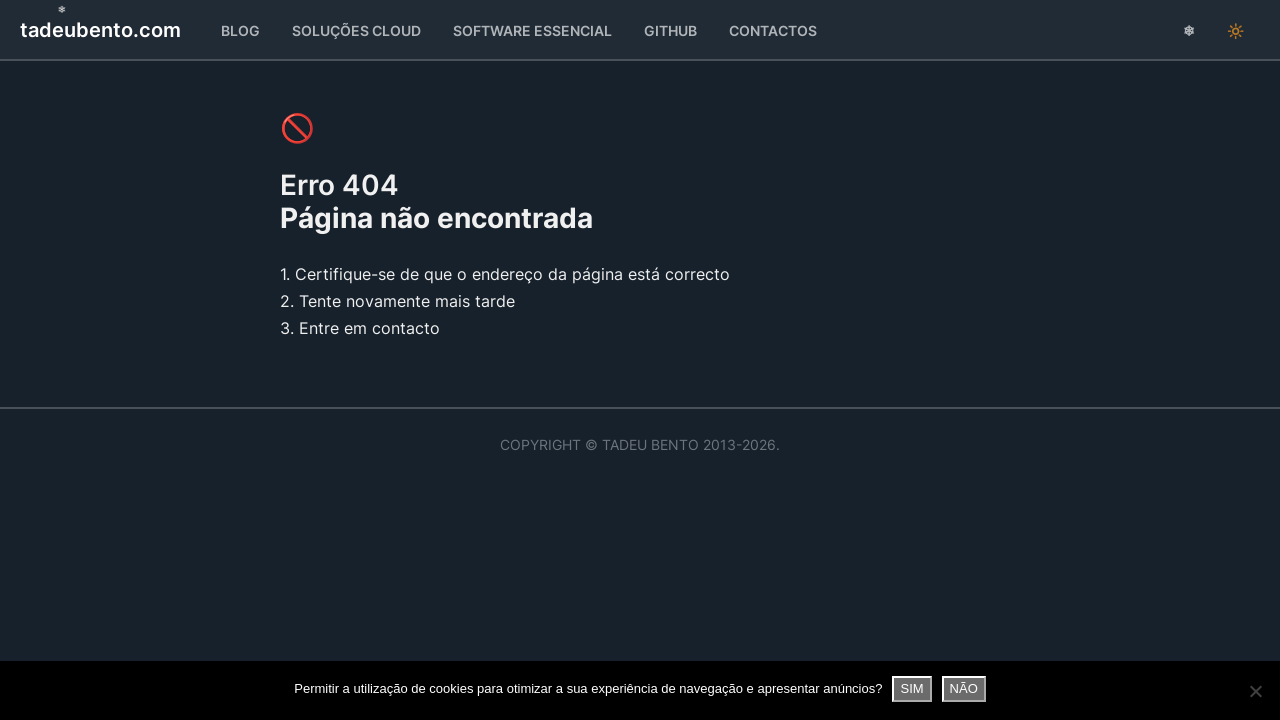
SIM (911, 688)
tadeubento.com (100, 30)
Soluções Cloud (356, 30)
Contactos (773, 30)
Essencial (532, 30)
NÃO (964, 688)
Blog (240, 30)
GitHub (670, 30)
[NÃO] (1255, 691)
